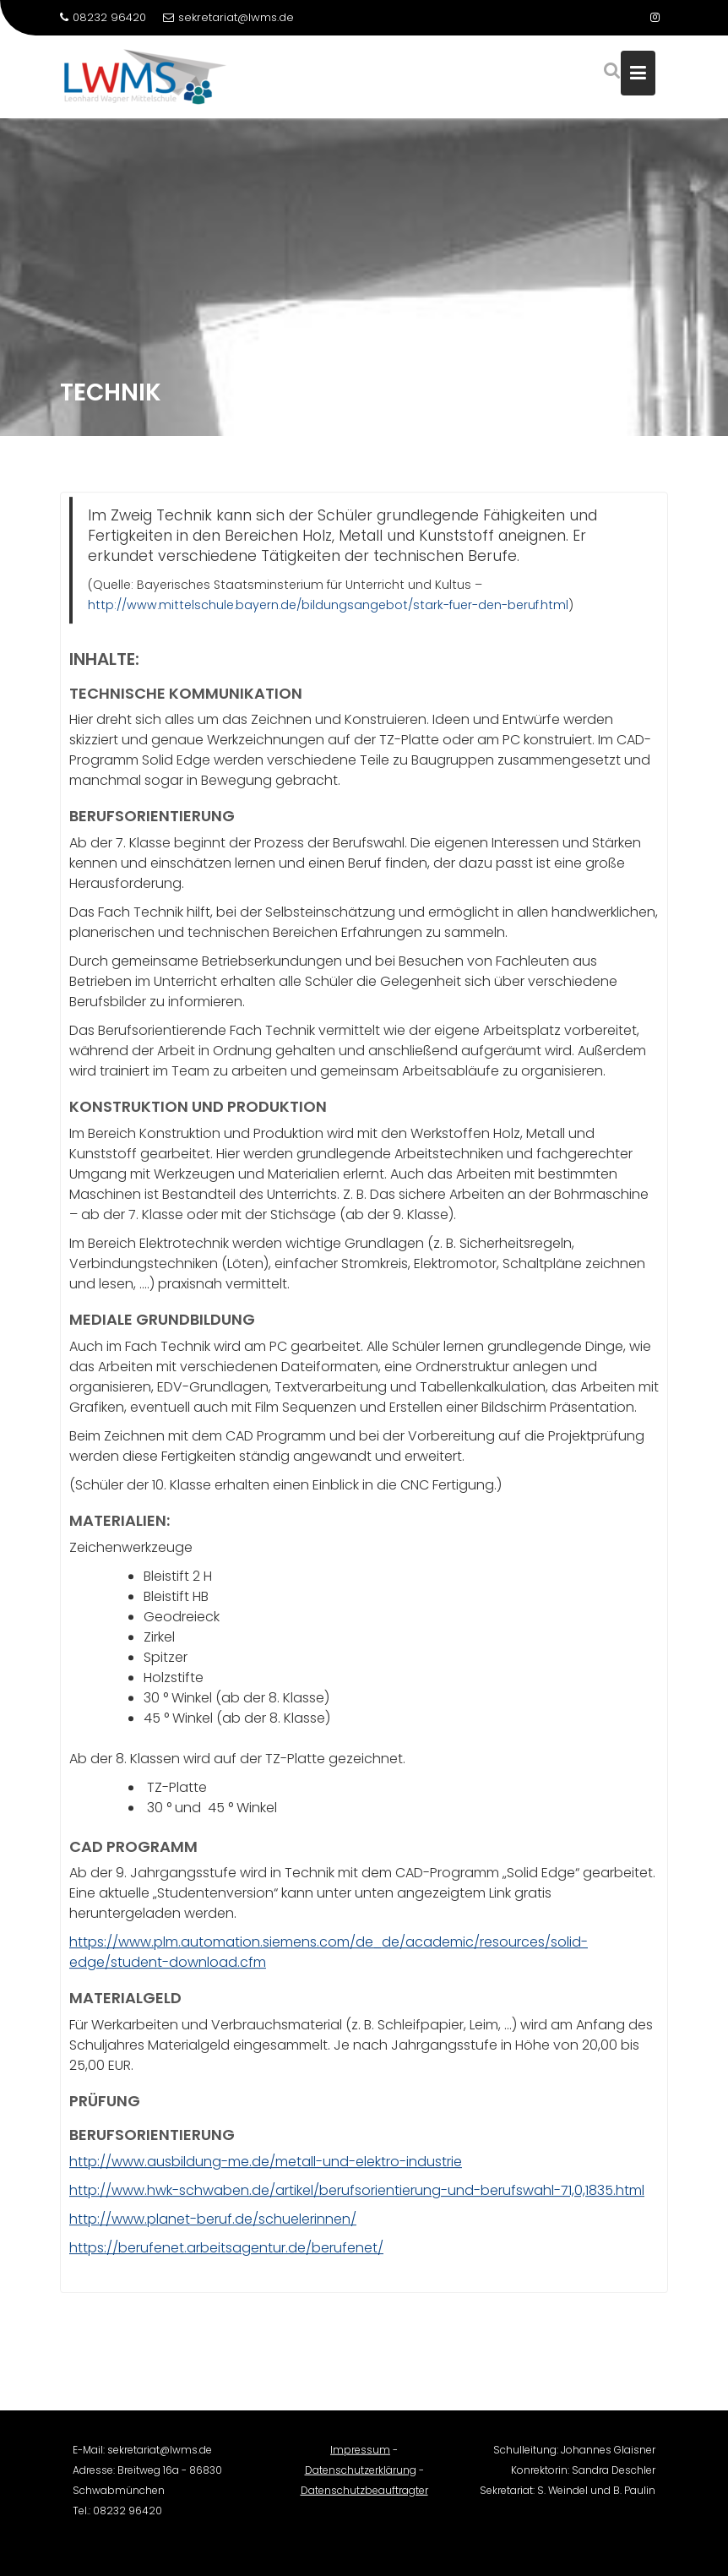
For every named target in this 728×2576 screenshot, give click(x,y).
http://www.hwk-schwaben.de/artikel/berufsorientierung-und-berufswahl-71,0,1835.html (356, 2193)
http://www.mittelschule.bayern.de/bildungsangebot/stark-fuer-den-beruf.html (328, 607)
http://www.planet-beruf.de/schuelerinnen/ (212, 2221)
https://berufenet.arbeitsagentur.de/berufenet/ (226, 2250)
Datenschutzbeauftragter (364, 2498)
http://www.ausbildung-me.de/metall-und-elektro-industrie (265, 2164)
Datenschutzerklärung (360, 2477)
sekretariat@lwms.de (228, 17)
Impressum (360, 2457)
